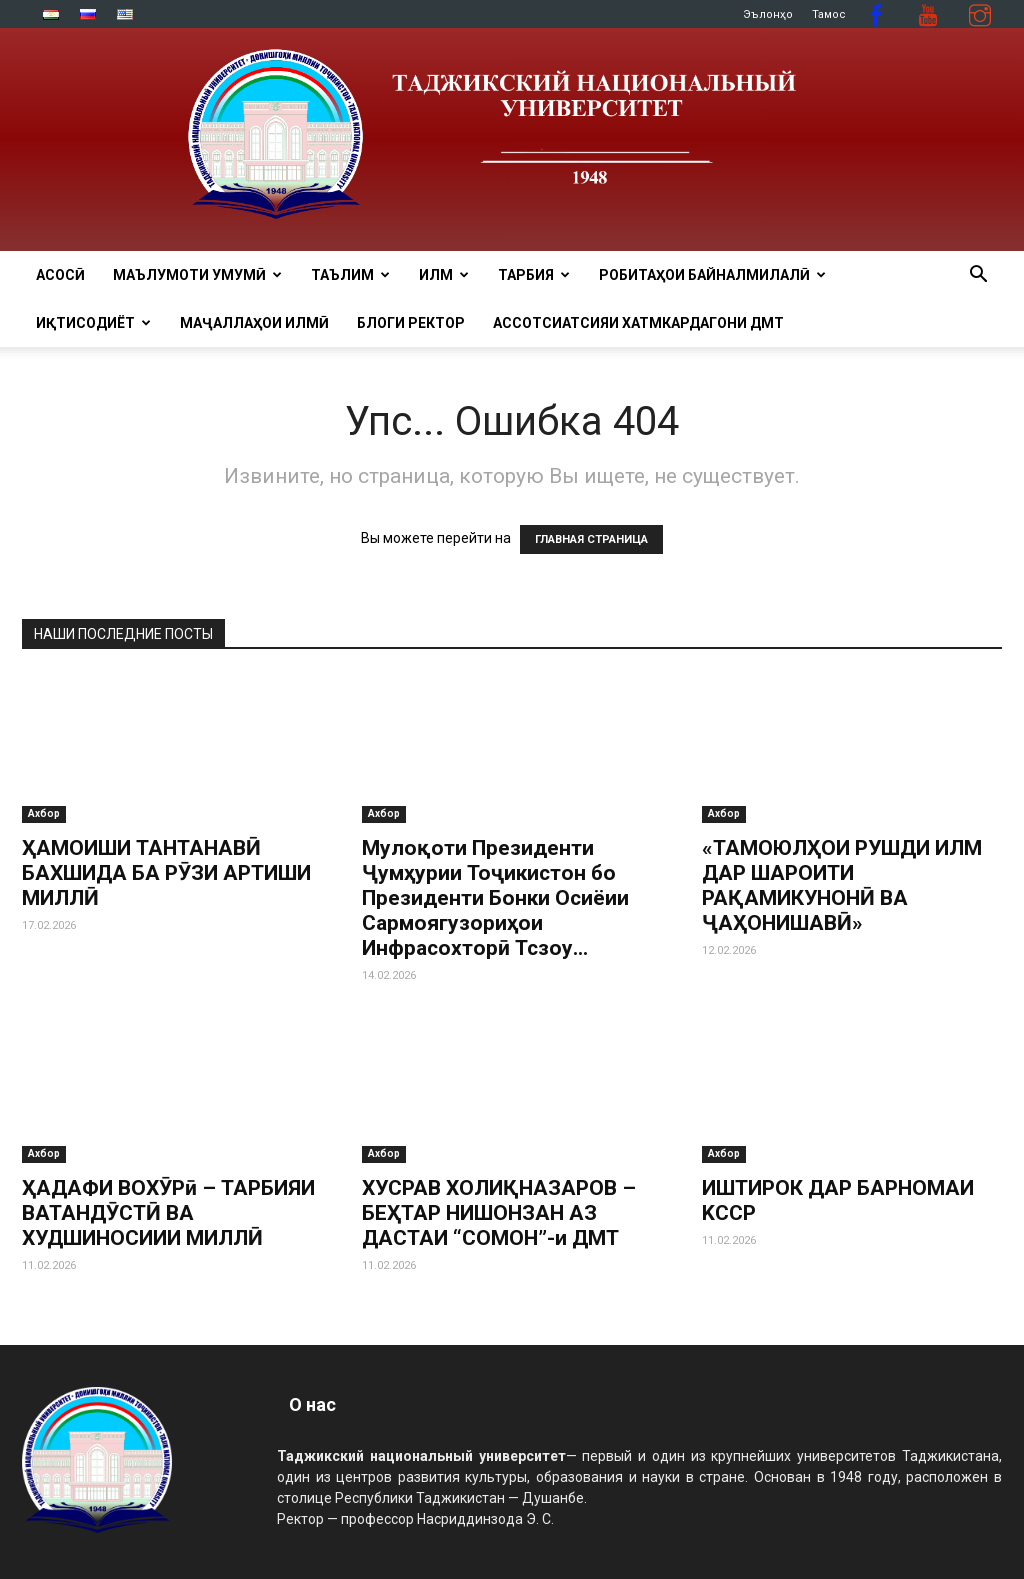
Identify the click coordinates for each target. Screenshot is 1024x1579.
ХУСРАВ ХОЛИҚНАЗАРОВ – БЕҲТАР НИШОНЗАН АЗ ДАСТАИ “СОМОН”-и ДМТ (499, 1213)
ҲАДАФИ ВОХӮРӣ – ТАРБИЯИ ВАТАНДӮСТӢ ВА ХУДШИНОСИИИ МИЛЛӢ (168, 1213)
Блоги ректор (411, 323)
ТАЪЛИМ (350, 275)
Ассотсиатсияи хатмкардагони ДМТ (638, 323)
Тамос (829, 14)
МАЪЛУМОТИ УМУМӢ (197, 275)
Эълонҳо (768, 14)
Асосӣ (60, 275)
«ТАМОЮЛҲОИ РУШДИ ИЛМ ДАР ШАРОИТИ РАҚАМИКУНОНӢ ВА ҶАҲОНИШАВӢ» (842, 885)
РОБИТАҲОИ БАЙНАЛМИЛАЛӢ (712, 275)
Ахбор (44, 813)
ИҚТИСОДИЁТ (93, 323)
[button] (978, 276)
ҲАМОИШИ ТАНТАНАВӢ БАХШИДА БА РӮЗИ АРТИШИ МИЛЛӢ (166, 873)
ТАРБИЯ (534, 275)
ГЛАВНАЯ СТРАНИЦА (591, 539)
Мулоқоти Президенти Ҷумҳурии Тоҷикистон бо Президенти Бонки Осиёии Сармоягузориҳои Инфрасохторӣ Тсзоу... (495, 898)
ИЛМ (444, 275)
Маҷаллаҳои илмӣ (254, 323)
